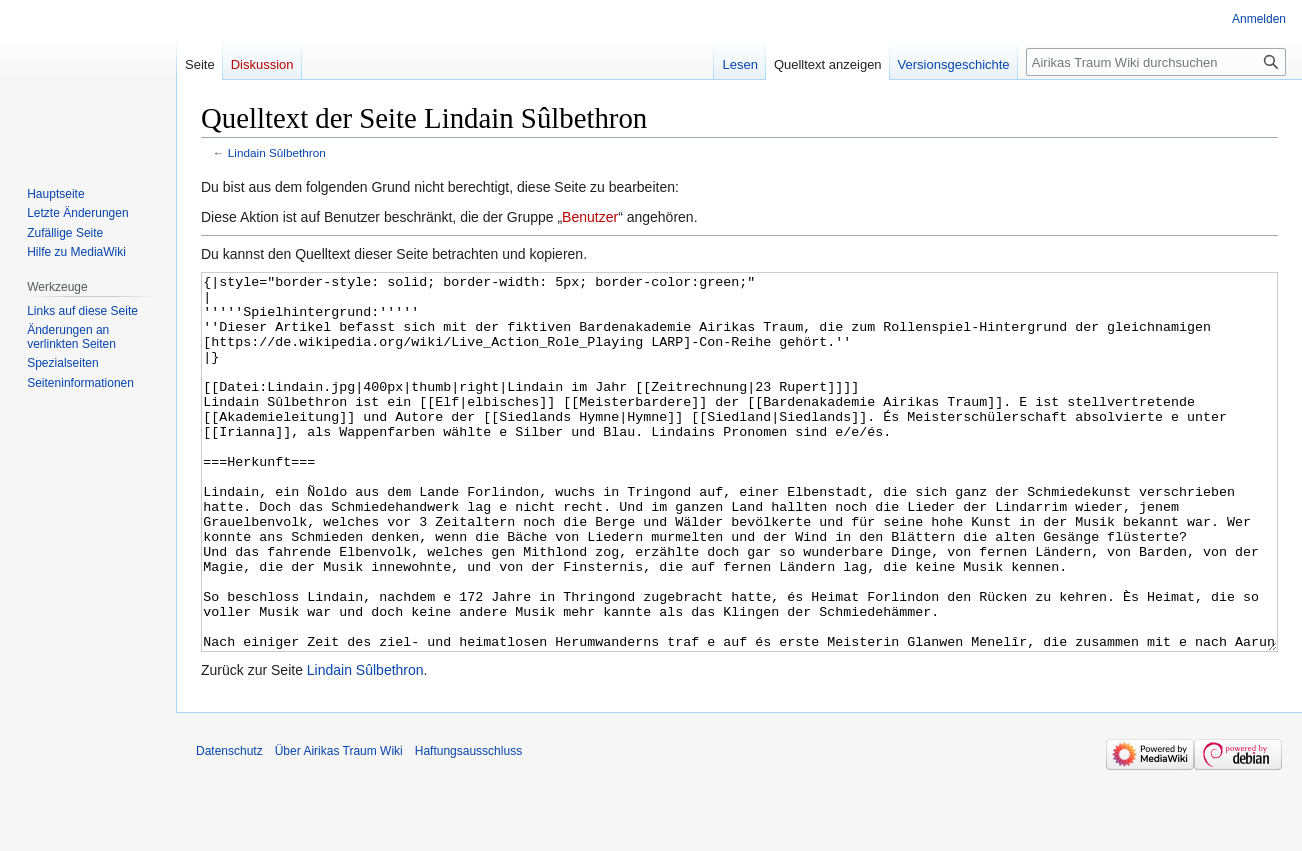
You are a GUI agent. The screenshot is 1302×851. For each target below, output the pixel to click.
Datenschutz (229, 826)
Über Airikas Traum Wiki (339, 826)
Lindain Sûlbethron (277, 152)
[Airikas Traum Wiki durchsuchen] (1156, 62)
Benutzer (590, 217)
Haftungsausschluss (468, 826)
